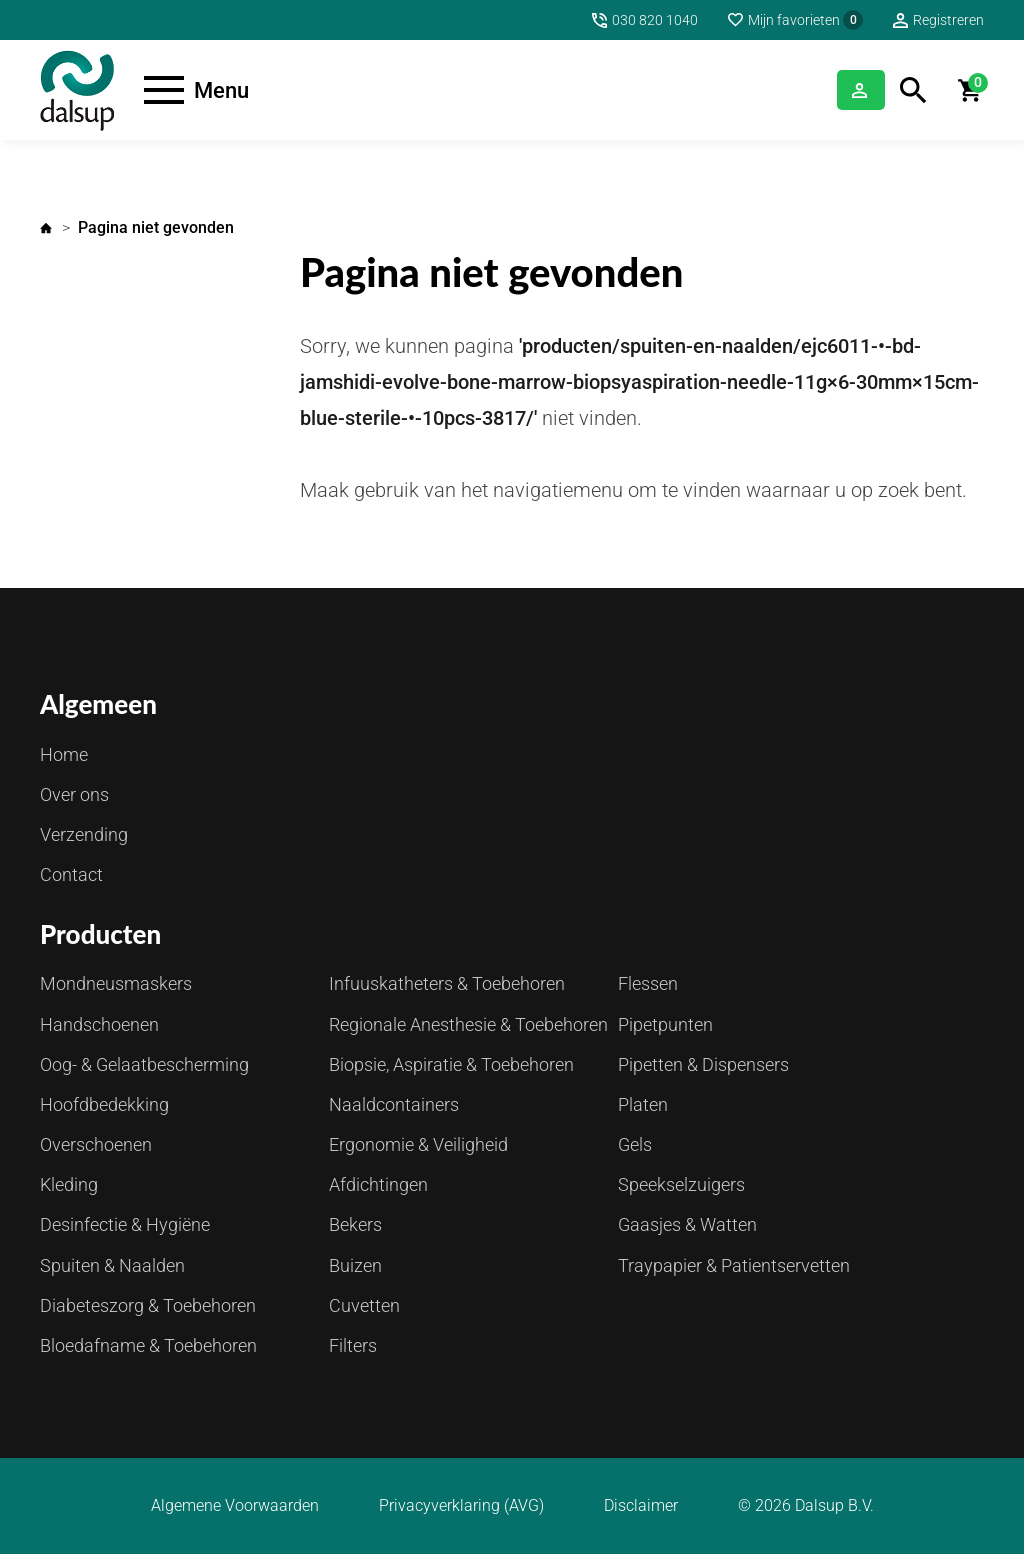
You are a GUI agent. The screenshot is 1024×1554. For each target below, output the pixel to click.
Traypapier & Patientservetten (734, 1265)
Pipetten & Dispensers (703, 1064)
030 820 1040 (655, 20)
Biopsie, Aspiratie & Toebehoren (451, 1064)
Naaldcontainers (394, 1104)
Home (46, 228)
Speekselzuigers (681, 1184)
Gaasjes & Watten (687, 1224)
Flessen (648, 983)
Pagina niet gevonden (156, 227)
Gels (635, 1144)
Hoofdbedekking (104, 1104)
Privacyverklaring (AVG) (461, 1506)
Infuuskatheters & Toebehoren (447, 983)
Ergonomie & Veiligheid (418, 1144)
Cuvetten (364, 1305)
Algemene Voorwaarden (235, 1506)
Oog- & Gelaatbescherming (144, 1064)
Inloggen (835, 89)
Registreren (948, 20)
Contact (71, 874)
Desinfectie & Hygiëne (125, 1224)
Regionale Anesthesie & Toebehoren (468, 1024)
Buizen (355, 1265)
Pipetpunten (665, 1024)
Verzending (84, 834)
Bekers (355, 1224)
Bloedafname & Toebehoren (148, 1345)
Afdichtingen (378, 1184)
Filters (353, 1345)
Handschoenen (99, 1024)
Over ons (74, 794)
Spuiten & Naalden (112, 1265)
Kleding (69, 1184)
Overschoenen (96, 1144)
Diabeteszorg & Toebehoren (148, 1305)
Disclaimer (641, 1506)
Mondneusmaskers (116, 983)
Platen (643, 1104)
